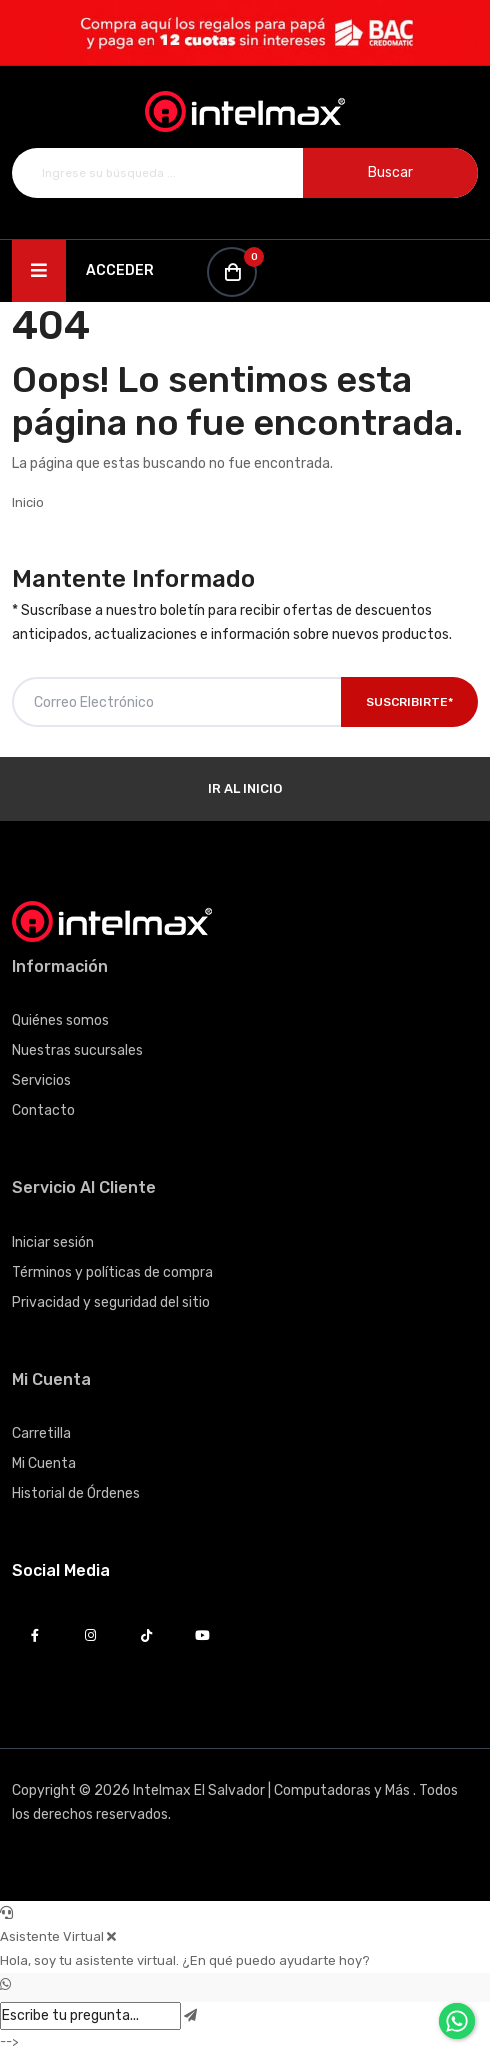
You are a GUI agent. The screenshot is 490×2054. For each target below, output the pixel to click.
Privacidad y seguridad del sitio (111, 1302)
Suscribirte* (409, 702)
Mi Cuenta (44, 1463)
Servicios (41, 1080)
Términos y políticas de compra (112, 1272)
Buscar (390, 172)
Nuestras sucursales (77, 1050)
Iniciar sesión (53, 1242)
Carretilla (41, 1433)
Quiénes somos (60, 1020)
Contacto (43, 1110)
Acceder (120, 270)
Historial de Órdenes (76, 1493)
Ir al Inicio (245, 788)
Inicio (28, 502)
